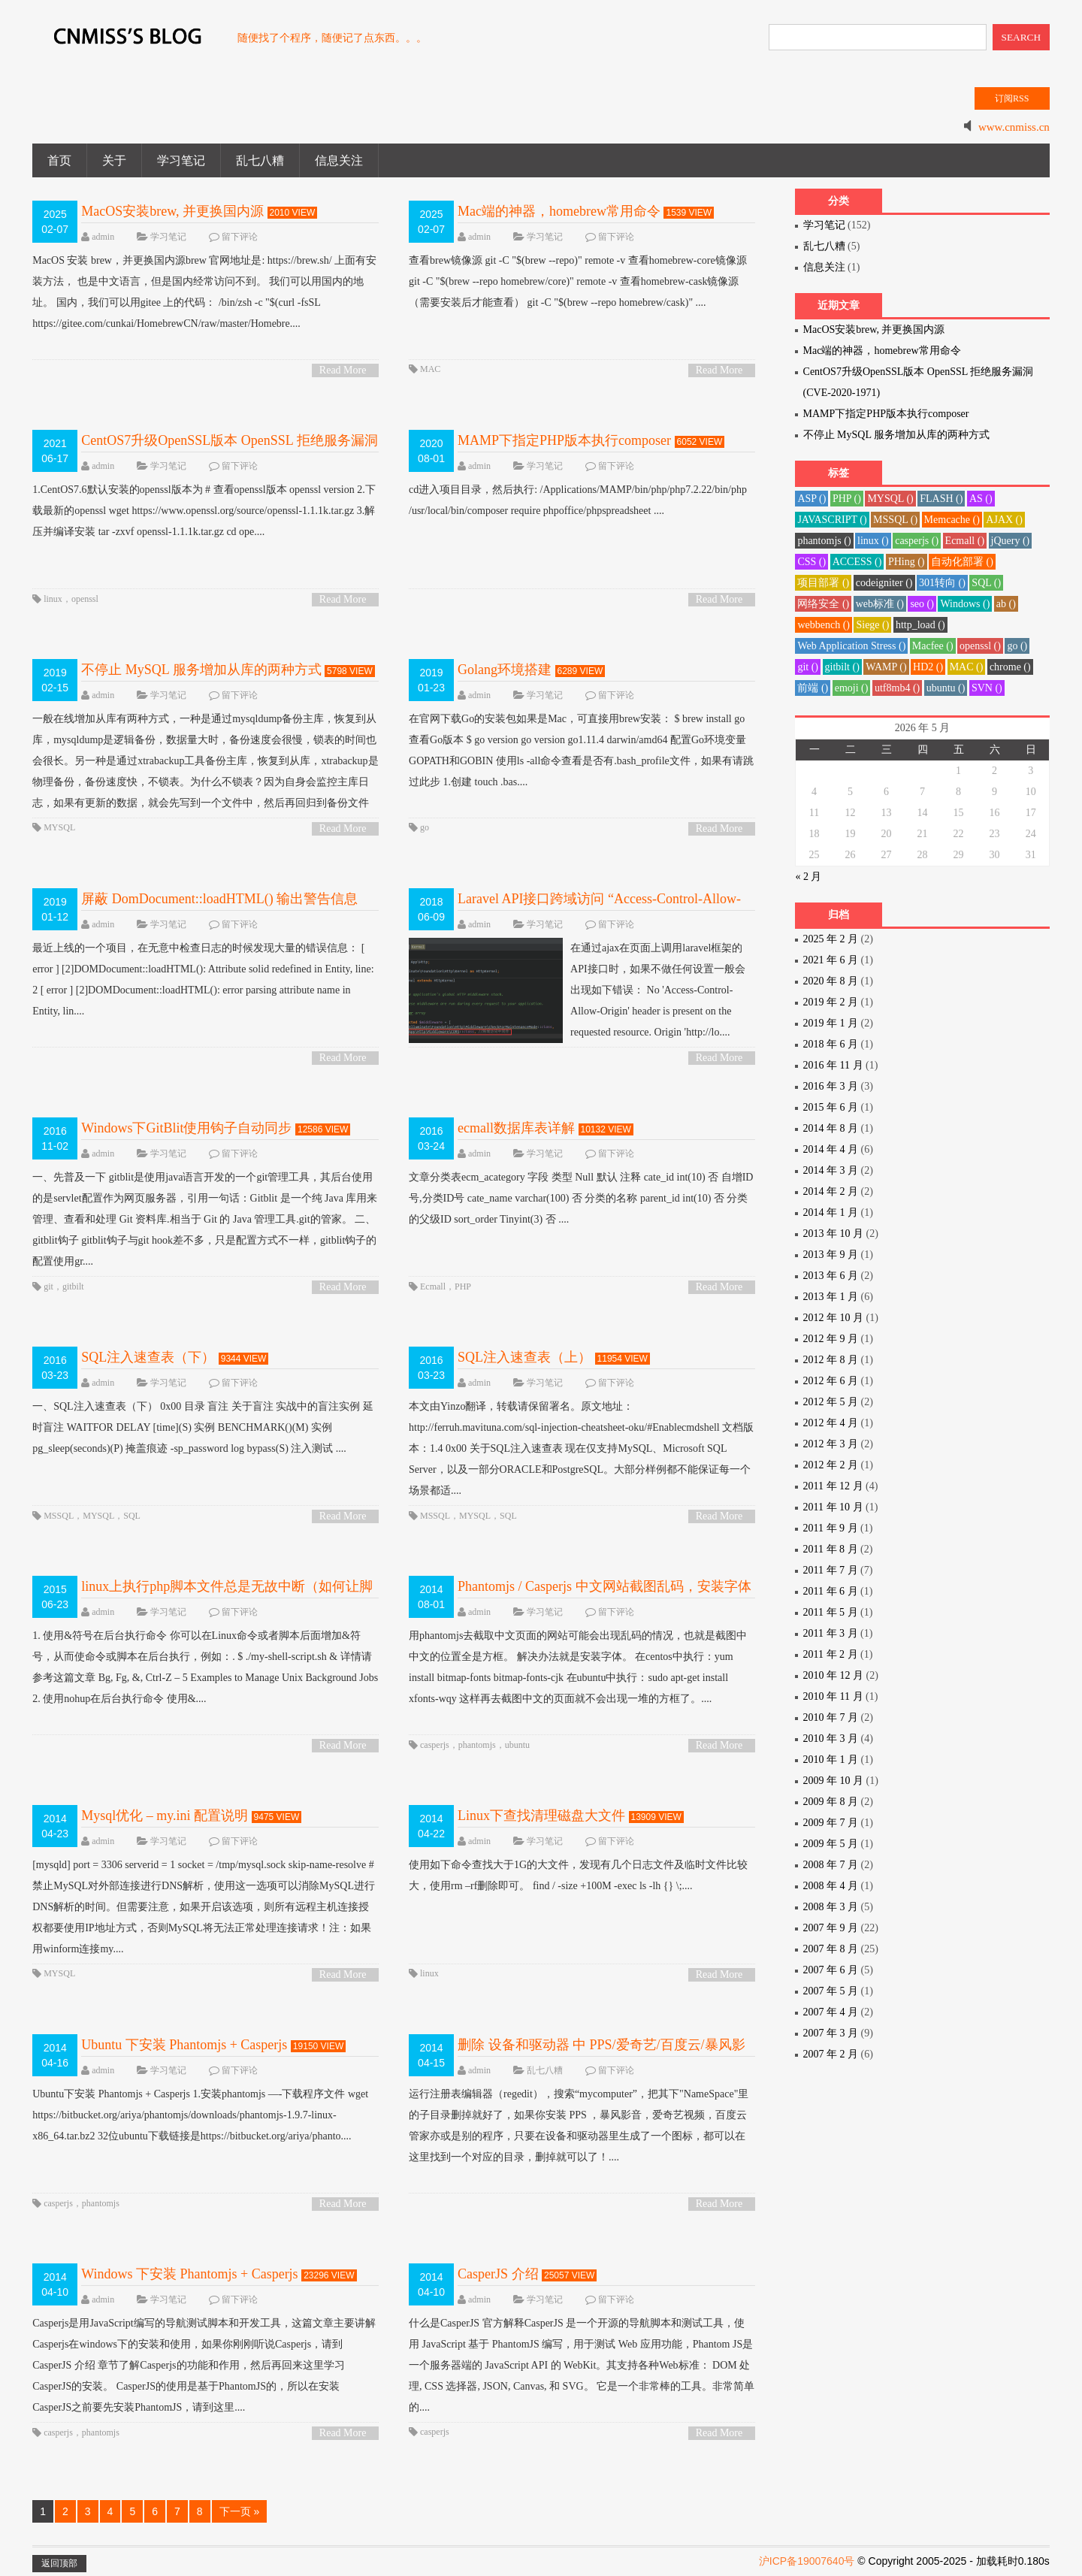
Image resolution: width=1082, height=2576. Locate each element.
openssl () (980, 646)
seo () (922, 603)
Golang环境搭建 (505, 669)
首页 (59, 160)
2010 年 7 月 (831, 1717)
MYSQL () (890, 498)
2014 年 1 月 (831, 1212)
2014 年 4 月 (831, 1149)
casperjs (434, 1745)
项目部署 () (823, 582)
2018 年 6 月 (831, 1044)
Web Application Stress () (851, 646)
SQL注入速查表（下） (148, 1357)
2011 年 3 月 (830, 1633)
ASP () (811, 498)
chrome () (1010, 667)
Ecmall (433, 1286)
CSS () (811, 561)
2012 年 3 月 (831, 1444)
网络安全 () (823, 603)
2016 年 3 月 (831, 1086)
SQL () (986, 582)
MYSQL (59, 827)
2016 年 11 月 (833, 1065)
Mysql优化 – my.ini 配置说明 (164, 1815)
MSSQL (59, 1515)
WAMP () (886, 667)
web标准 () (880, 603)
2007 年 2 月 (831, 2054)
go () (1017, 646)
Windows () (965, 603)
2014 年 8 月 (831, 1128)
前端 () (812, 688)
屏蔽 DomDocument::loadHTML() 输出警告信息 (219, 898)
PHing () (906, 561)
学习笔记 (181, 160)
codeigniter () (884, 582)
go (424, 827)
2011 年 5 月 (830, 1612)
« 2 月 (808, 876)
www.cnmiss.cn (1014, 127)
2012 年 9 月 (831, 1338)
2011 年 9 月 (830, 1528)
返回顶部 (59, 2563)
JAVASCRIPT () (831, 519)
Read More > (343, 370)
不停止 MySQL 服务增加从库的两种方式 (201, 669)
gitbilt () (842, 667)
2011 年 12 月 (833, 1486)
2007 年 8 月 (831, 1949)
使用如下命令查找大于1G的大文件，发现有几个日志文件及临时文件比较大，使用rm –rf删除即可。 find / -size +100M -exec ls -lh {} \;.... (578, 1875)
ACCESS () (857, 561)
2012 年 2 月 (831, 1465)
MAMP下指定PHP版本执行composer (564, 440)
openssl (84, 599)
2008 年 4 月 (831, 1885)
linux (53, 599)
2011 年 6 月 (830, 1591)
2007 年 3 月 (831, 2033)
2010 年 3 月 (831, 1738)
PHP (463, 1286)
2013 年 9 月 (831, 1254)
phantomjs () (824, 540)
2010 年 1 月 (831, 1759)
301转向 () (942, 582)
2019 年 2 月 (831, 1002)
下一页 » (239, 2511)
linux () (873, 540)
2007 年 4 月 (831, 2012)
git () (807, 667)
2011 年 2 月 (830, 1654)
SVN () (987, 688)
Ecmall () (964, 540)
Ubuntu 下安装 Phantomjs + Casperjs (184, 2044)
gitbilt (73, 1286)
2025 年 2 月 (831, 939)
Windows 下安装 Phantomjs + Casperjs (189, 2273)
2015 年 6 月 (831, 1107)
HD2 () (928, 667)
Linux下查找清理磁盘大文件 (541, 1815)
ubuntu (517, 1745)
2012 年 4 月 (831, 1423)
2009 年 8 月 (831, 1801)
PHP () (847, 498)
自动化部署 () (962, 561)
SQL (132, 1515)
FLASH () (941, 498)
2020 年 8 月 (831, 981)
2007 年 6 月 (831, 1970)
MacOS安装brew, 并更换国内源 (172, 211)
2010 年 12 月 (833, 1675)
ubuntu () (946, 688)
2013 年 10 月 (833, 1233)
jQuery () (1010, 540)
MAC (430, 369)
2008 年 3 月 (831, 1906)
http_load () (920, 624)
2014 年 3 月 (831, 1170)
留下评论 (240, 236)
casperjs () (916, 540)
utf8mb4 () (897, 688)
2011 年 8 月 (830, 1549)
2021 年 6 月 (831, 960)
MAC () (967, 667)
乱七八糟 (260, 160)
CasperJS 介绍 (498, 2273)
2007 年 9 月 (831, 1928)
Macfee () (933, 646)
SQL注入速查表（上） (524, 1357)
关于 (114, 160)
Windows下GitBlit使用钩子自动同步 (186, 1127)
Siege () (872, 624)
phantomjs (477, 1745)
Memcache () (952, 519)
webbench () (823, 624)
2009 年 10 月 (833, 1780)
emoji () (852, 688)
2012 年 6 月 (831, 1380)
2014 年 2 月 (831, 1191)
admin (103, 236)
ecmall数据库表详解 (516, 1127)
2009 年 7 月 (831, 1822)
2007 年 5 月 (831, 1991)
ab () (1006, 603)
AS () (981, 498)
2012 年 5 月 (831, 1401)
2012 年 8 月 (831, 1359)
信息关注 (339, 160)
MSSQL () (895, 519)
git (48, 1286)
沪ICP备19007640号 (807, 2561)
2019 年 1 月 (831, 1023)
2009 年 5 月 (831, 1843)
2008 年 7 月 (831, 1864)
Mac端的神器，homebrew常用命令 (559, 211)
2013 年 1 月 (831, 1296)
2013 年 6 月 (831, 1275)
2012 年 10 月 (833, 1317)
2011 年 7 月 (830, 1570)
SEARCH (1021, 37)
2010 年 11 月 (833, 1696)
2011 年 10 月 (833, 1507)
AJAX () (1004, 519)
